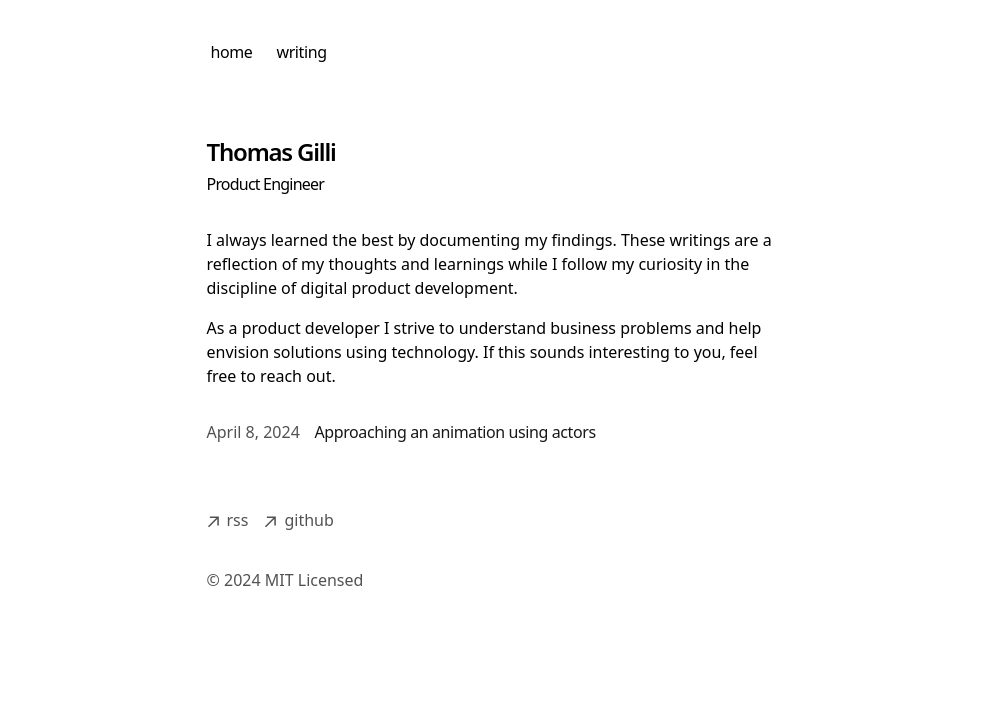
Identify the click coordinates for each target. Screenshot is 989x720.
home (232, 52)
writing (301, 52)
